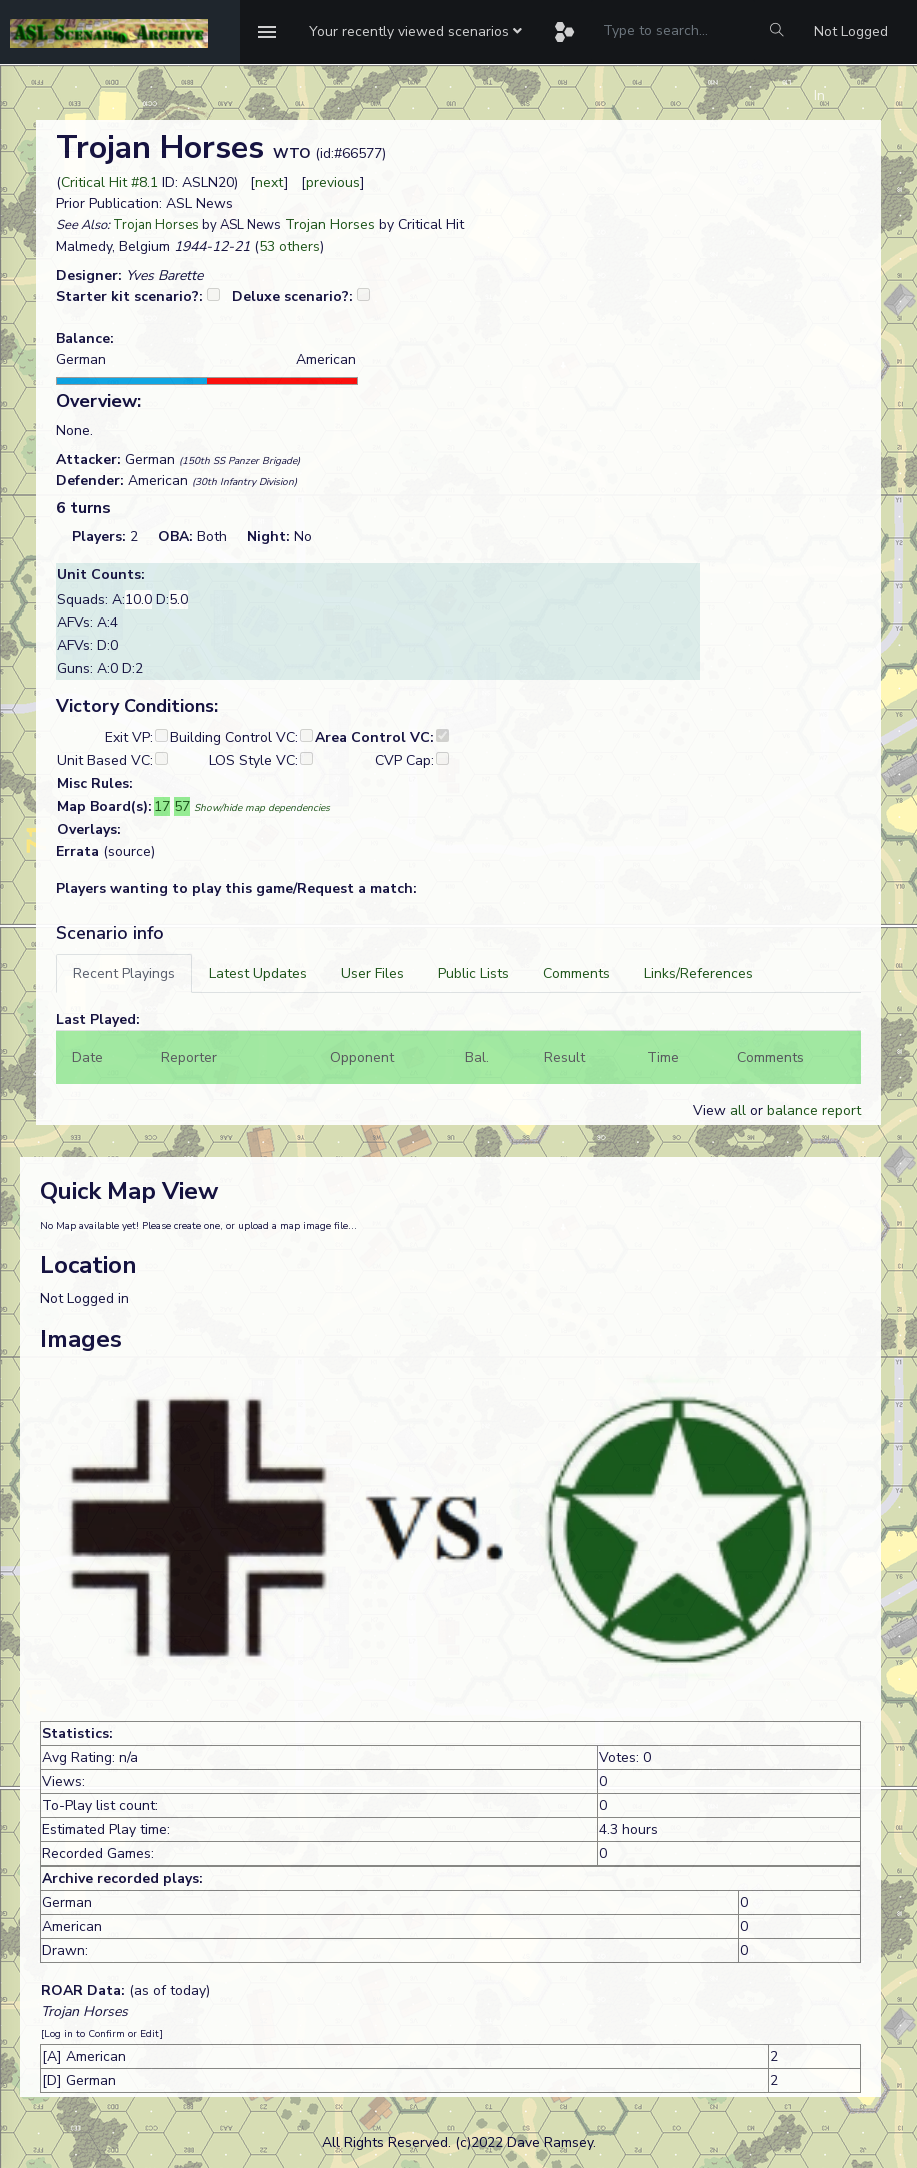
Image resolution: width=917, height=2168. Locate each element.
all (738, 1110)
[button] (415, 32)
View (711, 1110)
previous (333, 182)
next (269, 182)
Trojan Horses (156, 225)
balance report (814, 1110)
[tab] (124, 973)
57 (182, 806)
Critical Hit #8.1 (109, 182)
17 (162, 806)
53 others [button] (289, 246)
